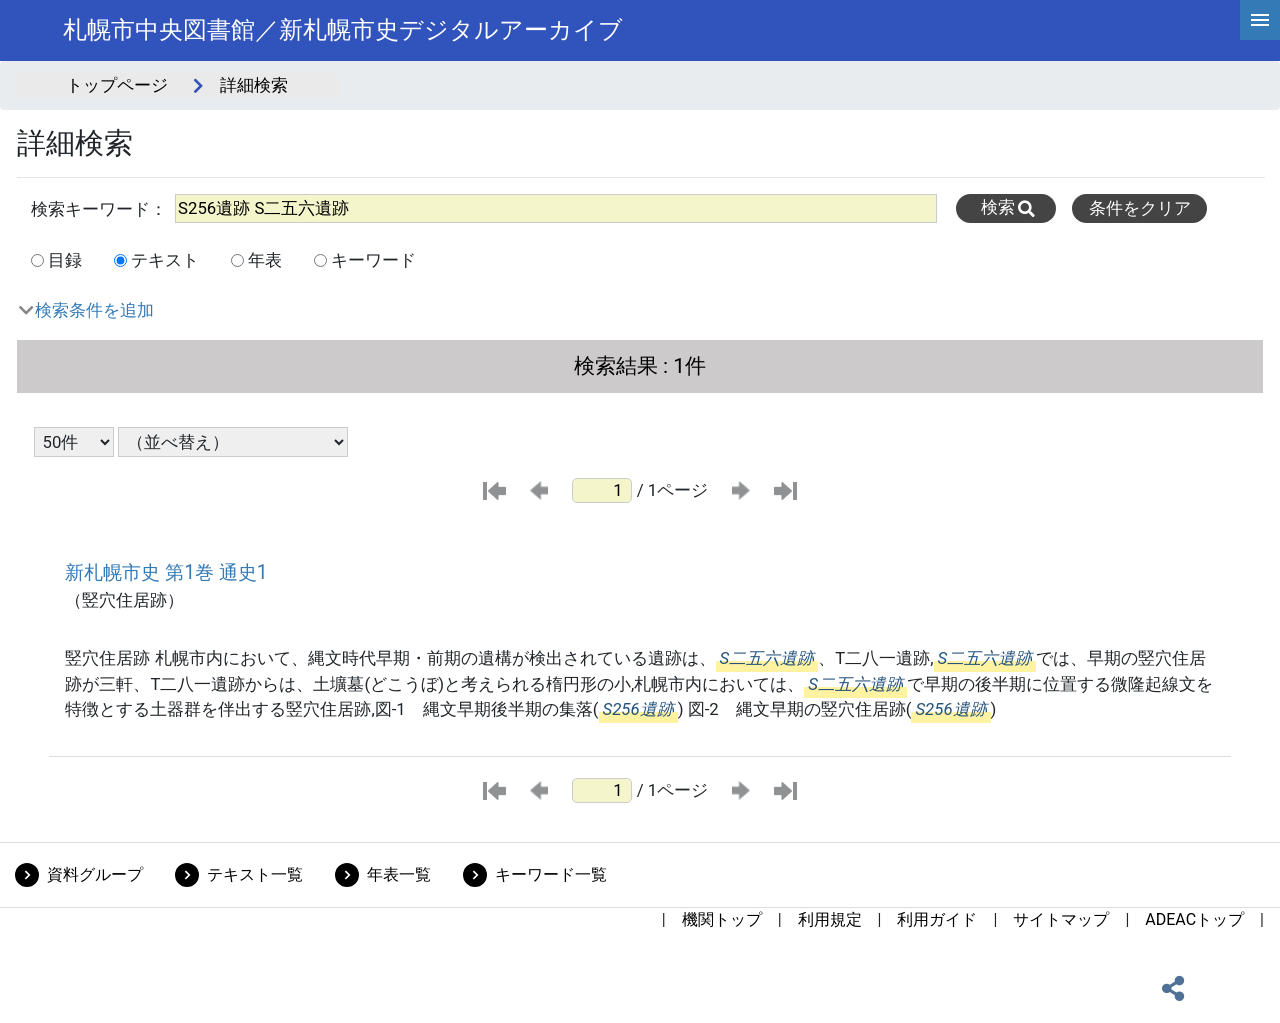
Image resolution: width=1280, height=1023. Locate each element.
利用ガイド (937, 919)
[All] (556, 208)
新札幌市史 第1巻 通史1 (166, 572)
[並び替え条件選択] (233, 442)
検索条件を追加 (94, 310)
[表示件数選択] (74, 442)
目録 (65, 260)
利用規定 (830, 919)
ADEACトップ (1194, 919)
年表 (265, 260)
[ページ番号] (602, 490)
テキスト (165, 260)
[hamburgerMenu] (1260, 20)
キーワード (373, 260)
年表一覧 (399, 874)
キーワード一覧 (551, 874)
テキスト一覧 (255, 874)
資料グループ (95, 874)
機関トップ (722, 919)
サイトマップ (1061, 919)
